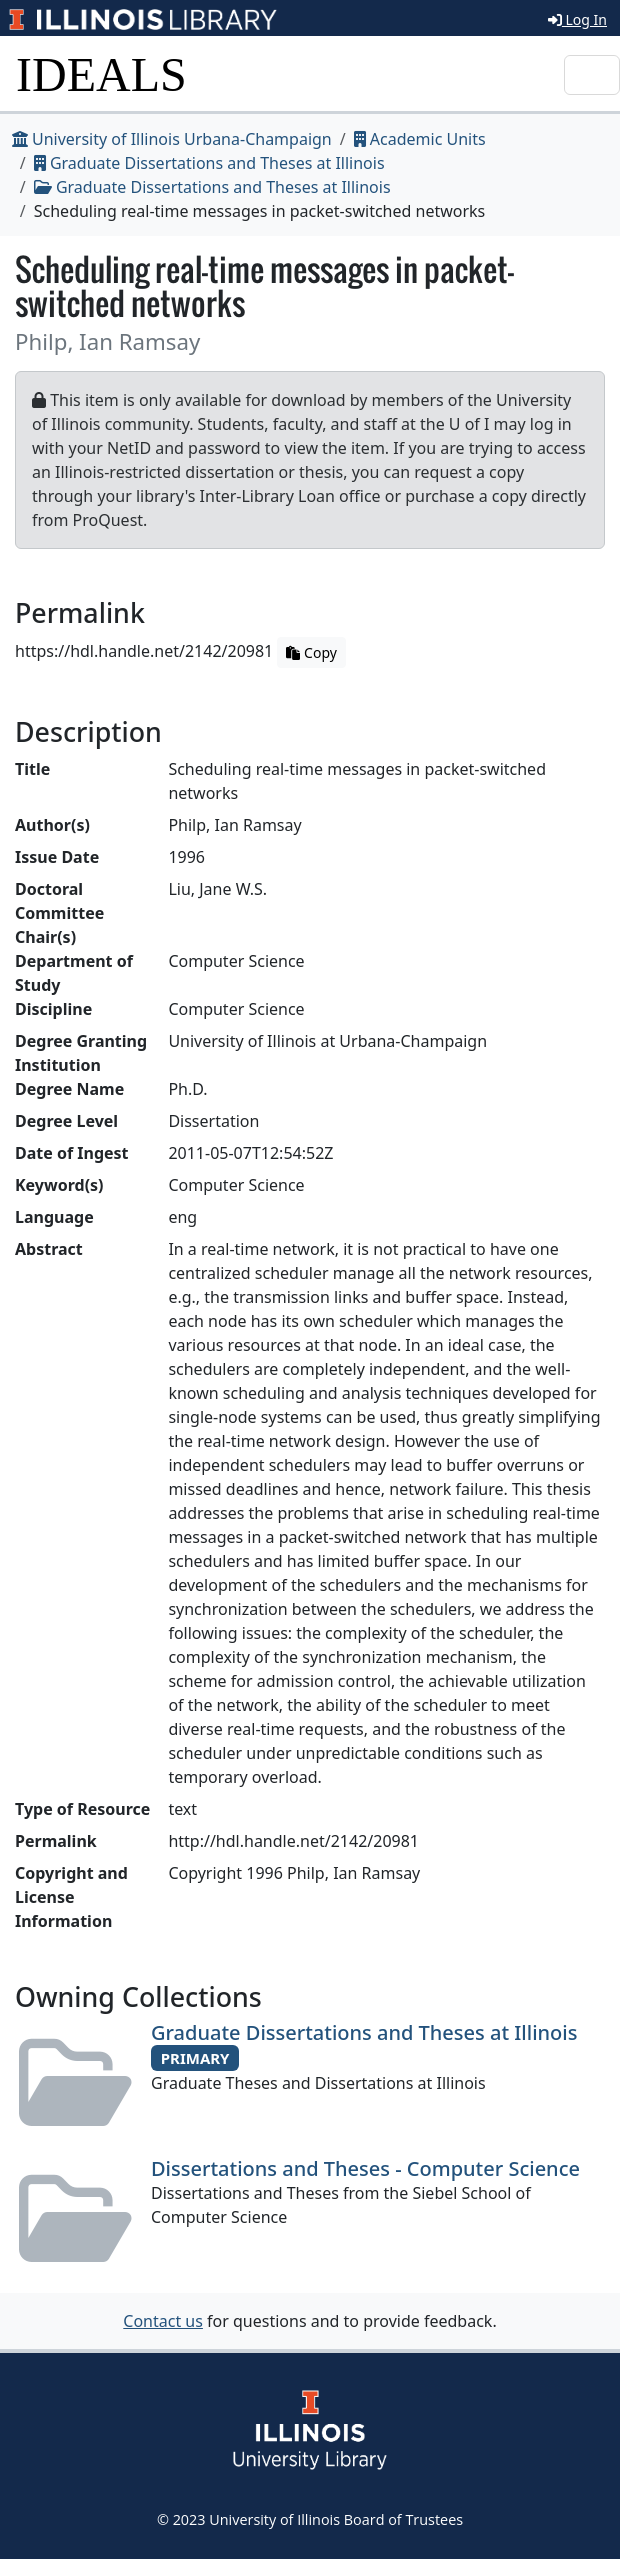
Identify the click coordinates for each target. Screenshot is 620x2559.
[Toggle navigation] (592, 75)
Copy (311, 652)
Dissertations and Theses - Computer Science (365, 2168)
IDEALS (101, 74)
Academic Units (420, 139)
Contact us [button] (163, 2321)
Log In (577, 19)
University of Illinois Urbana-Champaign (172, 139)
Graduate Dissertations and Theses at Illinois (209, 163)
